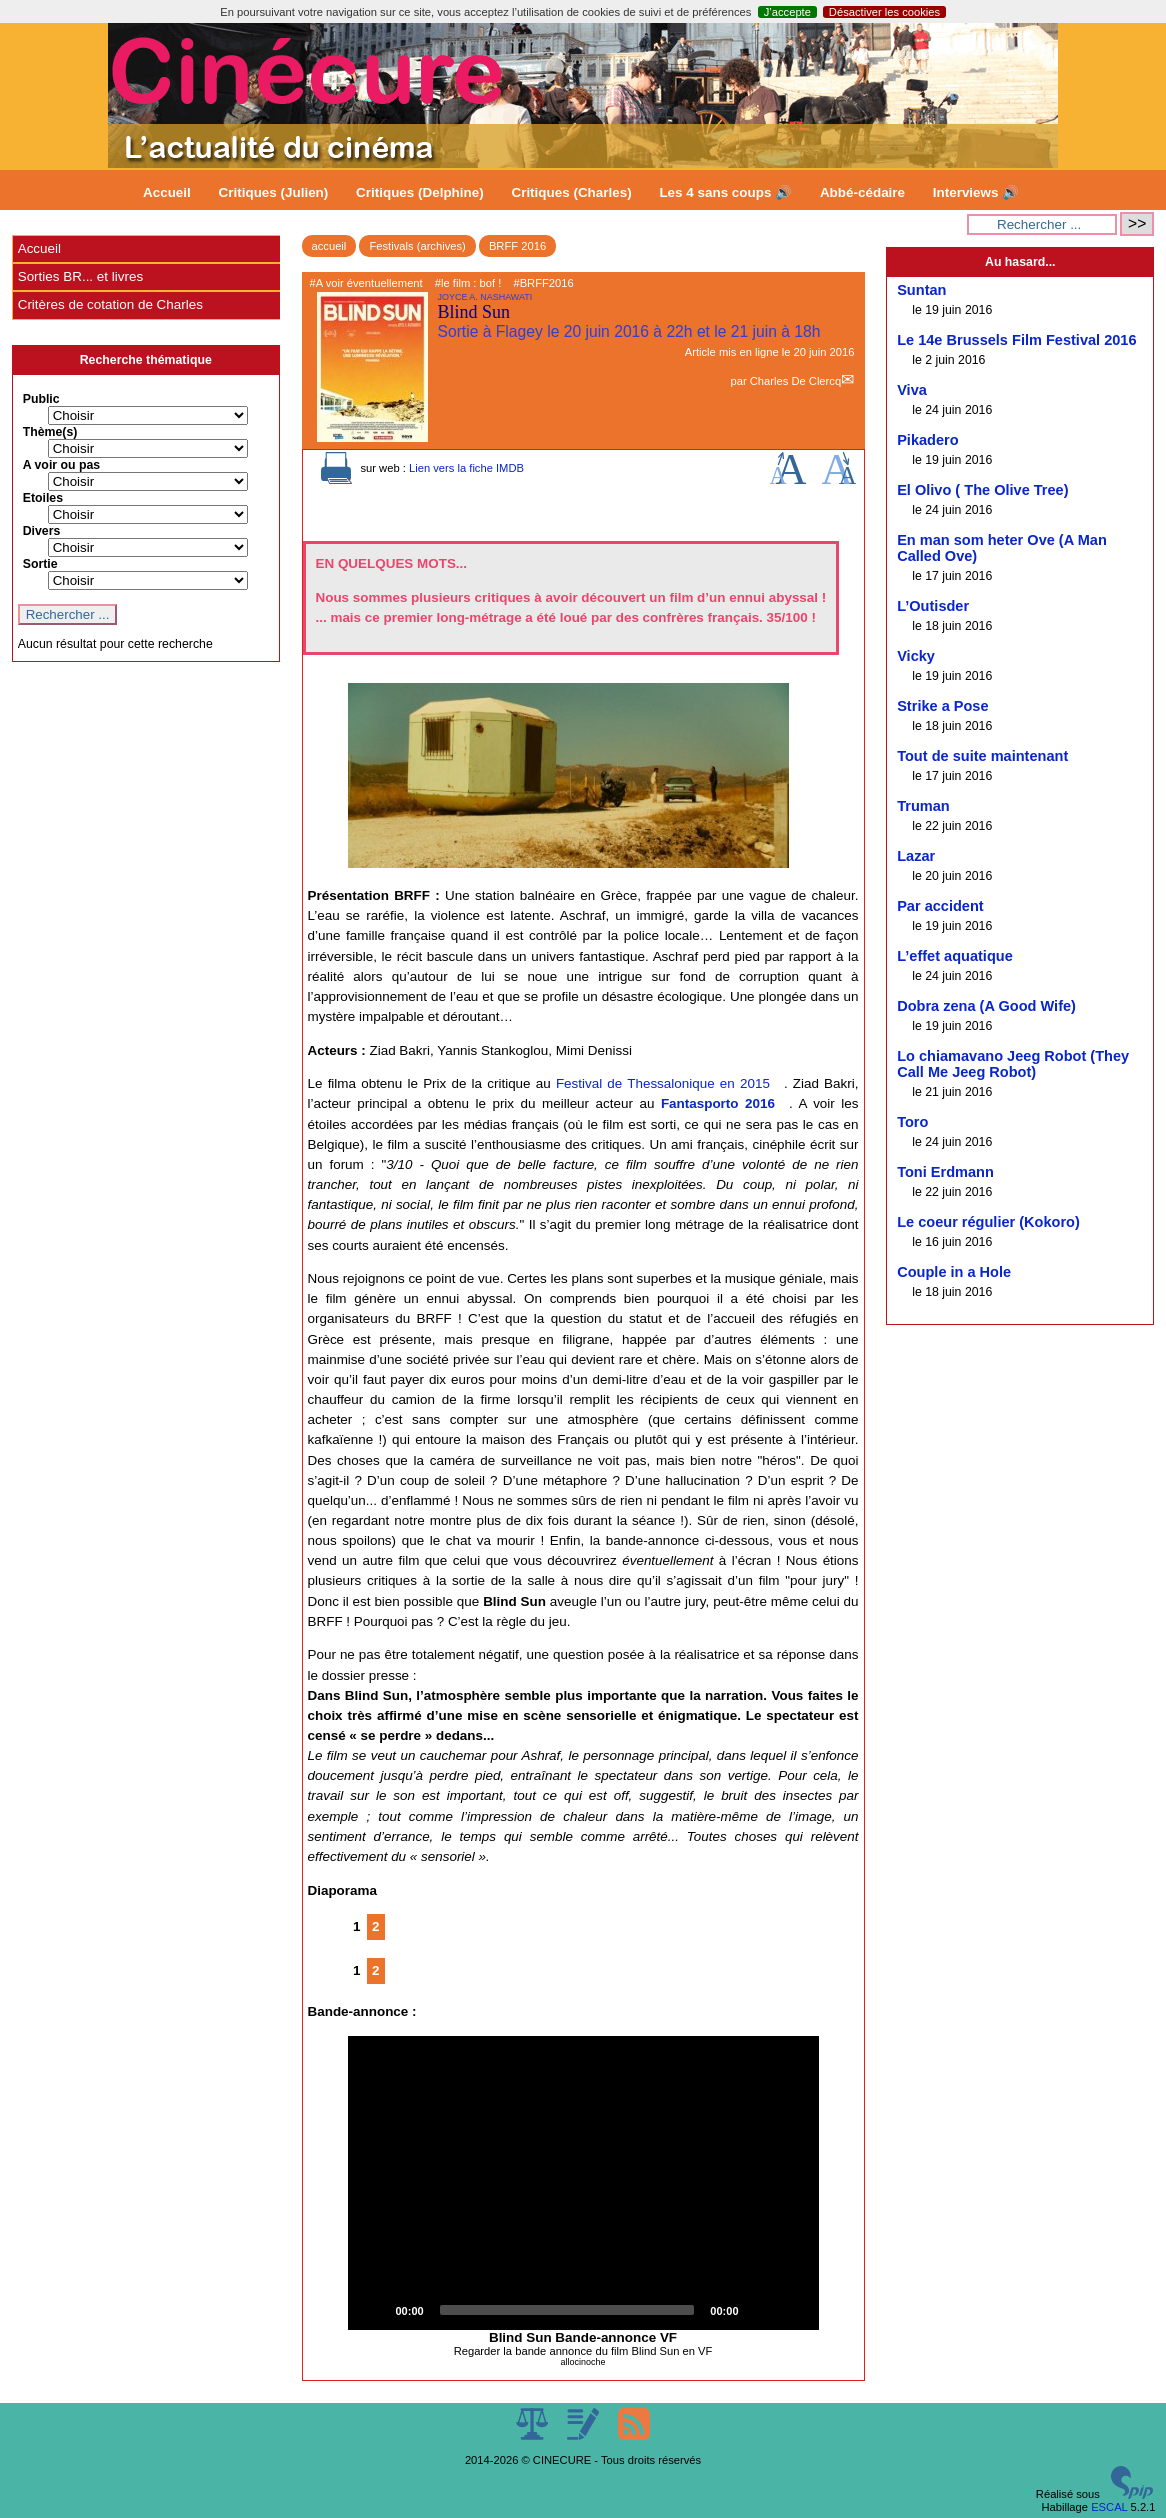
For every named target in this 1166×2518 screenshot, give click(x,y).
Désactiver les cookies (884, 12)
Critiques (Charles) (571, 192)
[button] (583, 2183)
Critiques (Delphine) (420, 192)
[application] (583, 2183)
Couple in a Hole (954, 1272)
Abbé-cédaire (862, 192)
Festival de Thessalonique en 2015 (663, 1083)
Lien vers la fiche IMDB (466, 468)
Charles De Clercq (795, 381)
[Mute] (761, 2310)
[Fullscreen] (793, 2310)
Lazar (916, 856)
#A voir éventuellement (366, 283)
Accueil (167, 192)
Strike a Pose (942, 706)
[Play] (374, 2310)
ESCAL (1109, 2507)
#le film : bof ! (468, 283)
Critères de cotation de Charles (110, 304)
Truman (923, 806)
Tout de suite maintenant (982, 756)
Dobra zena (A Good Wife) (986, 1006)
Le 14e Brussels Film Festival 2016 (1016, 340)
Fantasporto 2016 (718, 1103)
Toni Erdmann (945, 1172)
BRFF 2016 (517, 246)
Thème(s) (50, 432)
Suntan (921, 290)
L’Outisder (933, 606)
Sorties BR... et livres (80, 276)
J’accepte (787, 12)
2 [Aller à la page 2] (375, 1926)
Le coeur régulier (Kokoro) (988, 1222)
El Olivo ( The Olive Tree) (982, 490)
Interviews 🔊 (976, 192)
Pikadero (927, 440)
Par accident (940, 906)
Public (41, 399)
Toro (912, 1122)
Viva (912, 390)
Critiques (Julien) (274, 192)
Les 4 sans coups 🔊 (725, 192)
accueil (329, 246)
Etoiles (43, 498)
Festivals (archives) (417, 246)
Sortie (40, 564)
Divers (42, 531)
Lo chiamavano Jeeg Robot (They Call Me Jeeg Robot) (1013, 1064)
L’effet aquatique (955, 956)
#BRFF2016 (543, 283)
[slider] (567, 2310)
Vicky (916, 656)
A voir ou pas (62, 465)
